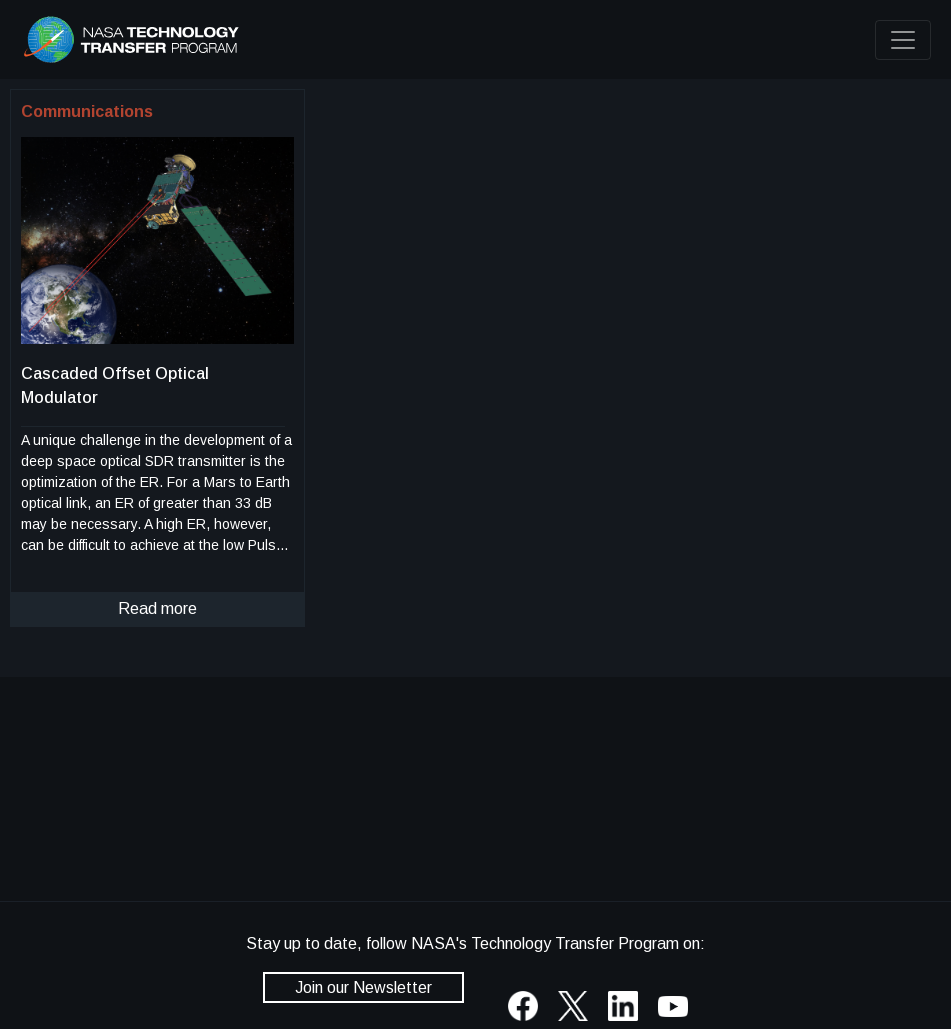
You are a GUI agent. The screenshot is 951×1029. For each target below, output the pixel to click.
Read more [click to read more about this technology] (157, 608)
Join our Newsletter (363, 987)
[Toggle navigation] (903, 40)
